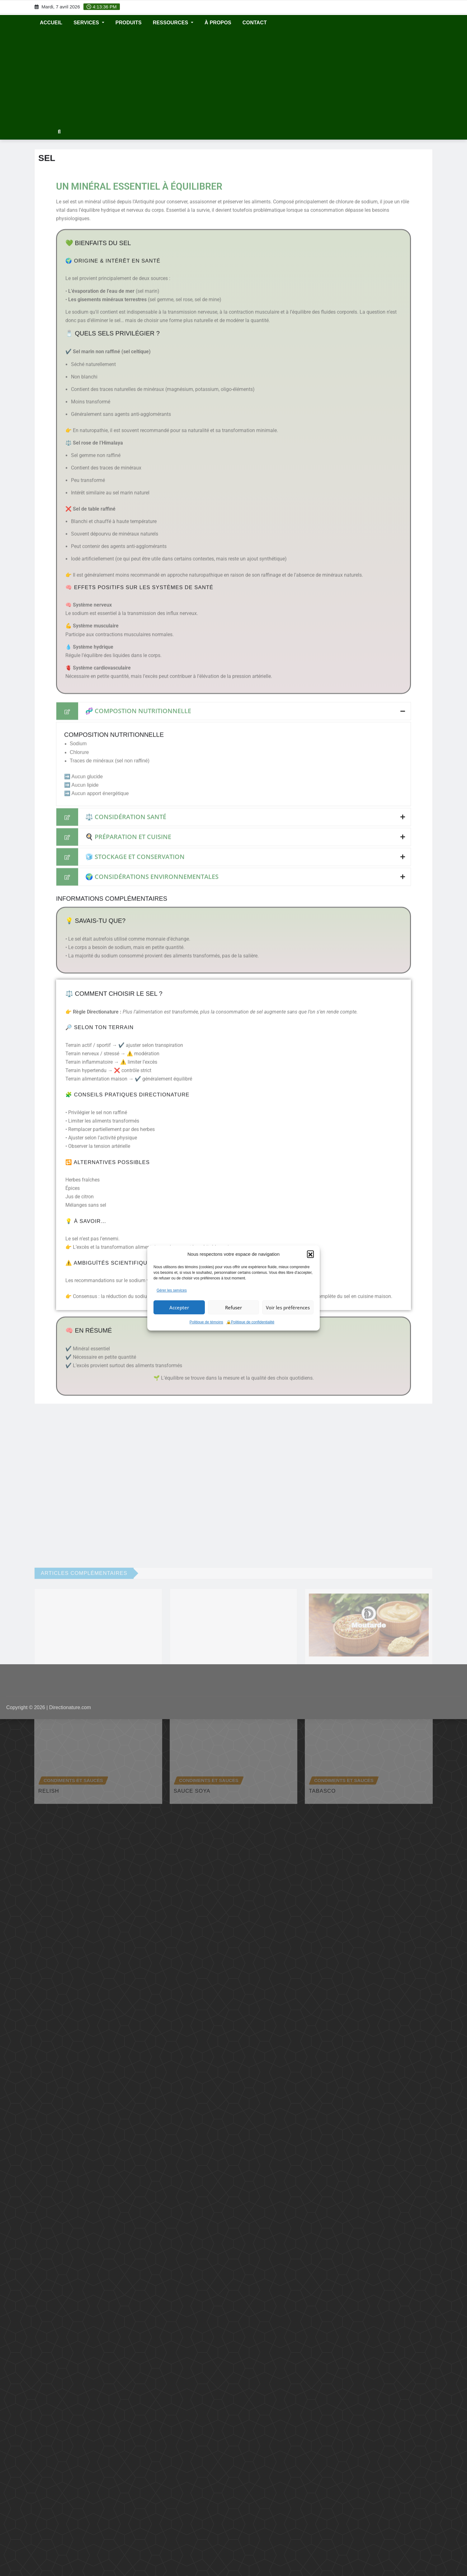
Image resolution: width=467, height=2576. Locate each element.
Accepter (179, 1307)
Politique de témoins (206, 1322)
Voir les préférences (288, 1307)
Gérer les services (172, 1290)
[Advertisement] (233, 77)
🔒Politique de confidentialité (250, 1322)
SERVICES (88, 22)
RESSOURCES (173, 22)
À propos (218, 22)
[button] (310, 1254)
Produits (129, 22)
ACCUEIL (51, 22)
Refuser (233, 1307)
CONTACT (255, 22)
